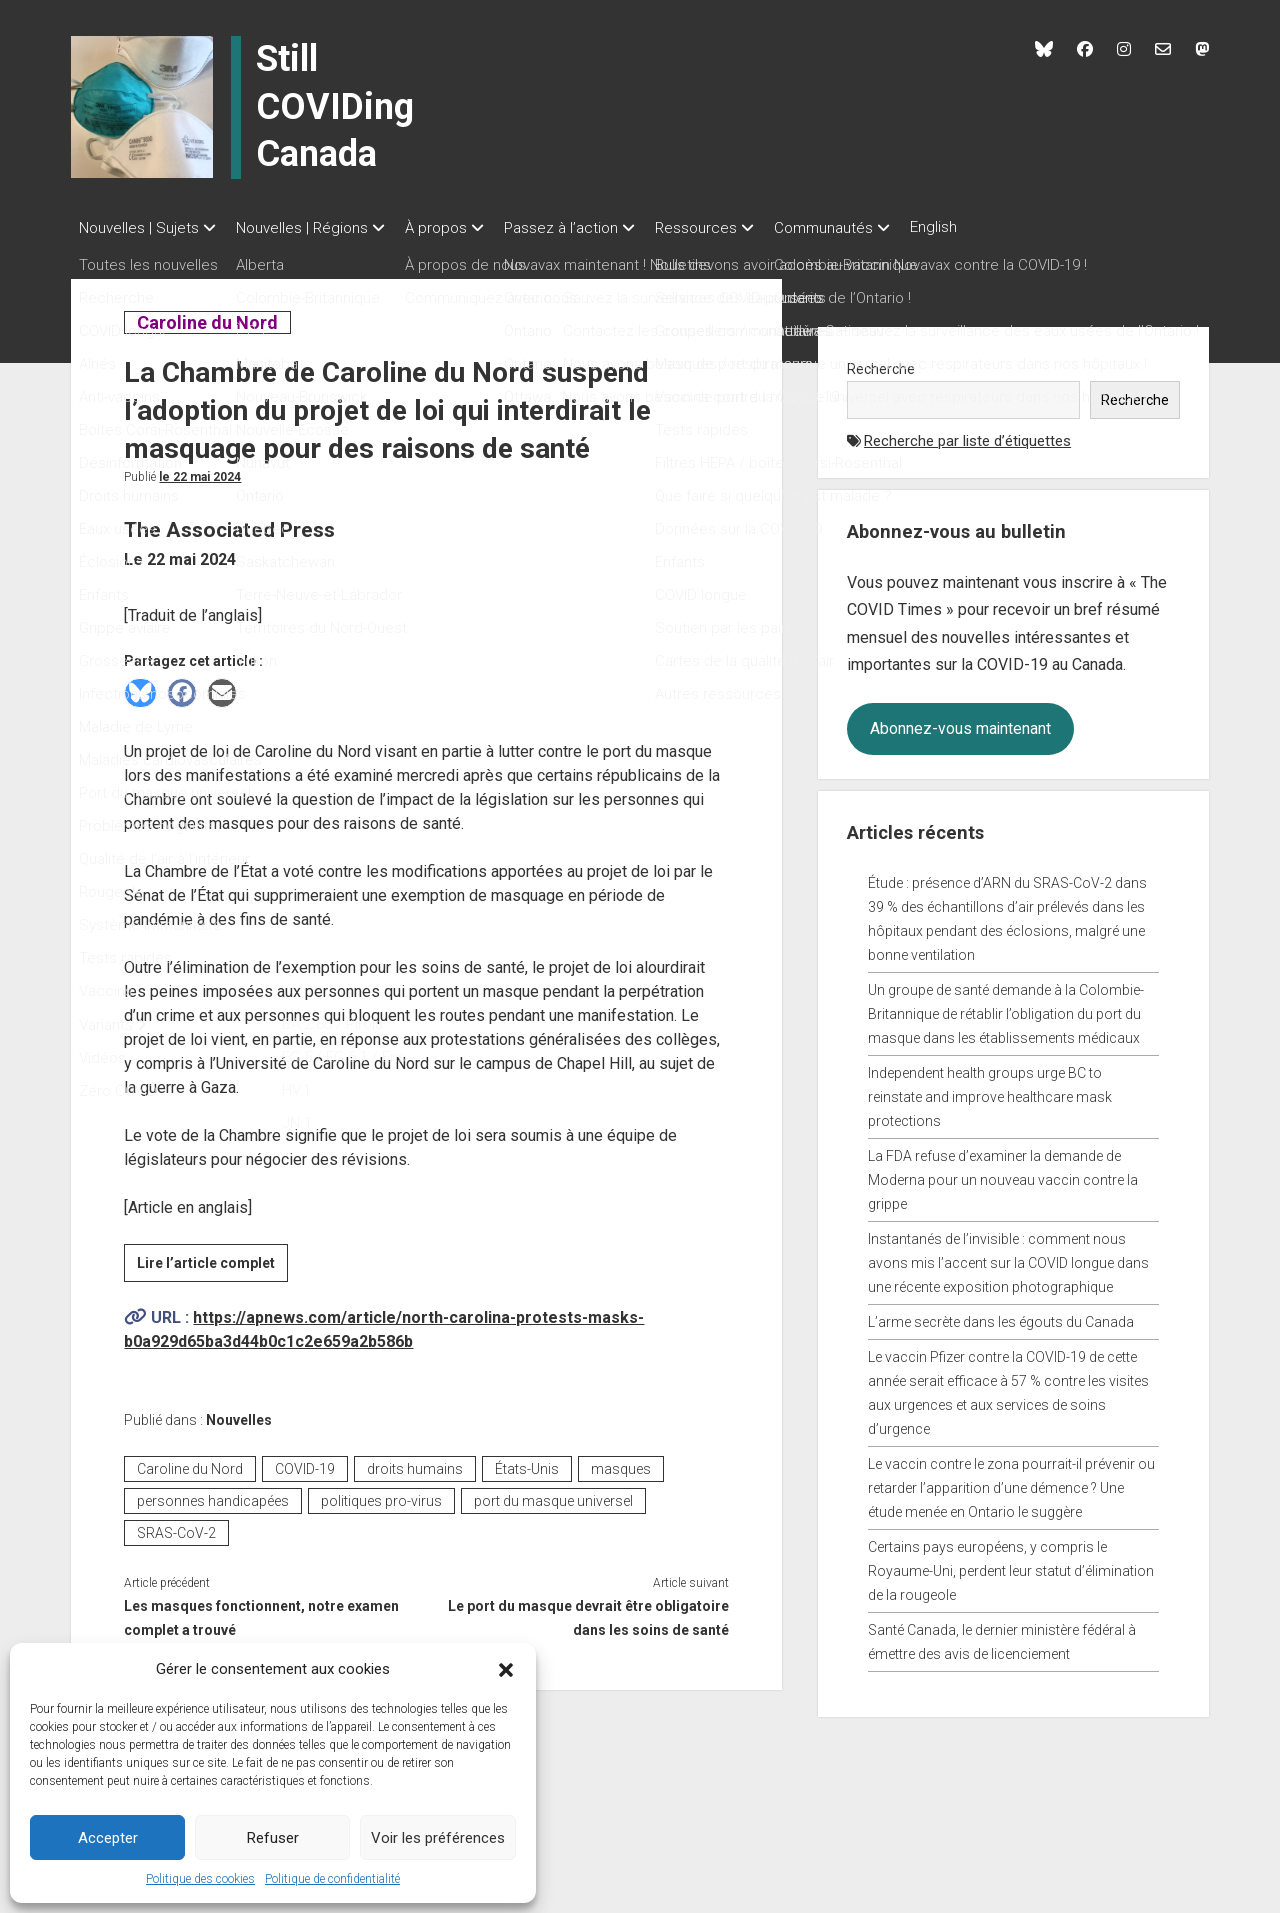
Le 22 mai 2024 (200, 471)
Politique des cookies (200, 1879)
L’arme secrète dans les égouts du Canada (1001, 1316)
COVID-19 (305, 1463)
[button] (506, 1669)
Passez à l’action (591, 228)
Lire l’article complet (212, 1260)
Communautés (873, 228)
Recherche (881, 363)
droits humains (415, 1463)
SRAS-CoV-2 (176, 1527)
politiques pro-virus (381, 1495)
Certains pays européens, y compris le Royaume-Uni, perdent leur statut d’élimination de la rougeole (1011, 1565)
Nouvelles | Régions (312, 228)
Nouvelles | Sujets (139, 228)
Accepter (108, 1838)
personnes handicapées (213, 1495)
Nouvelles (239, 1414)
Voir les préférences (438, 1838)
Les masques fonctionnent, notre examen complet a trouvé (261, 1612)
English (993, 227)
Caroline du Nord (207, 316)
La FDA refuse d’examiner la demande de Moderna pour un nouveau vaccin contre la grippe (1003, 1174)
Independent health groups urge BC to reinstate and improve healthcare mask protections (990, 1091)
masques (621, 1463)
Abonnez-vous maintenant (960, 722)
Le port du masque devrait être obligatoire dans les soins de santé (588, 1612)
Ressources (736, 228)
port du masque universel (553, 1495)
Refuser (273, 1838)
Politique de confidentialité (332, 1879)
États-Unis (527, 1463)
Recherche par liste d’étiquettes (967, 435)
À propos (456, 228)
